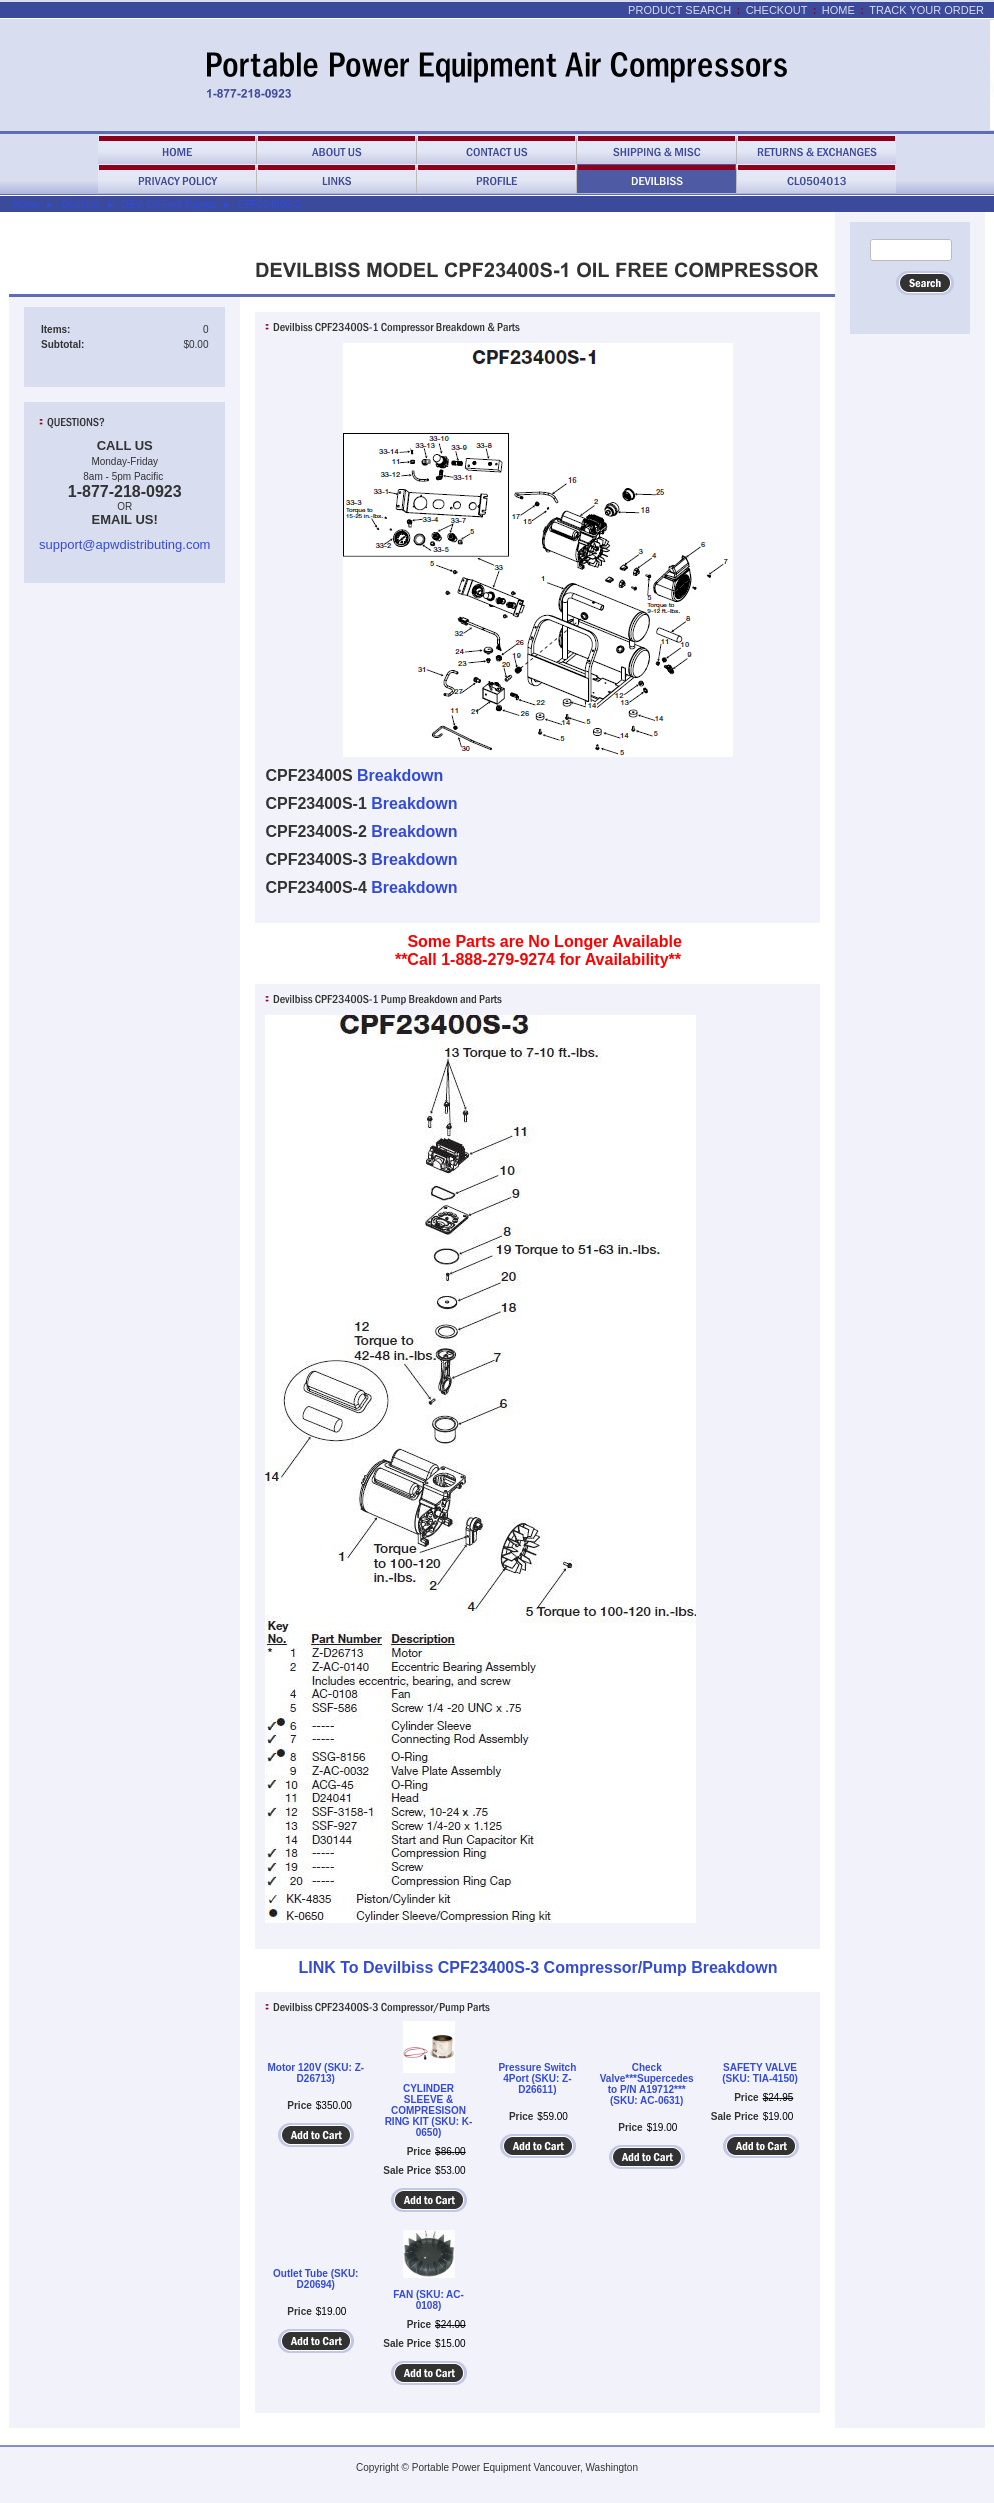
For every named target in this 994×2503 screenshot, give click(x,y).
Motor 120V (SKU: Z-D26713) (315, 2073)
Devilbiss (81, 204)
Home (838, 10)
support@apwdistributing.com (124, 544)
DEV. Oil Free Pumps (169, 204)
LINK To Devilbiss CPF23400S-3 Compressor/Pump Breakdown (537, 1967)
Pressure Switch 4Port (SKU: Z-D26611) (537, 2078)
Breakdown (400, 775)
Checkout (777, 10)
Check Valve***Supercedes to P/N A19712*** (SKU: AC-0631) (647, 2084)
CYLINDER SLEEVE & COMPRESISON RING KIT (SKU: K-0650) (429, 2110)
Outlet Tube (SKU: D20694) (315, 2279)
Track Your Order (926, 10)
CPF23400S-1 (268, 204)
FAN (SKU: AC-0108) (428, 2300)
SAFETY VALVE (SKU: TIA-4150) (760, 2073)
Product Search (679, 10)
